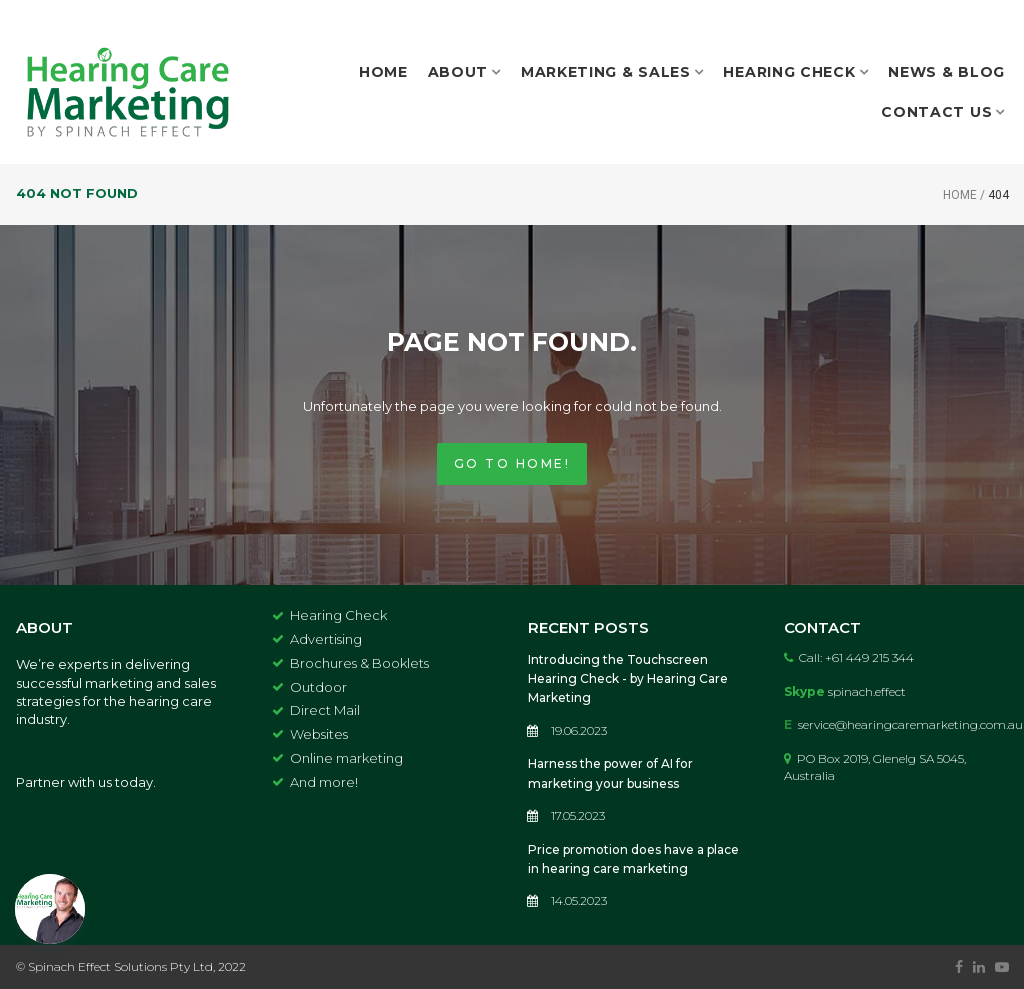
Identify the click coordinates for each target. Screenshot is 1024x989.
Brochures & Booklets (359, 663)
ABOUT (464, 72)
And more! (324, 782)
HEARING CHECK (795, 72)
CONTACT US (943, 112)
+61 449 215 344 (869, 657)
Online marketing (346, 758)
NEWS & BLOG (946, 72)
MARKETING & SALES (612, 72)
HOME (383, 72)
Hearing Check (338, 615)
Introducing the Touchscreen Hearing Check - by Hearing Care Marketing (628, 678)
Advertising (326, 639)
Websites (319, 734)
